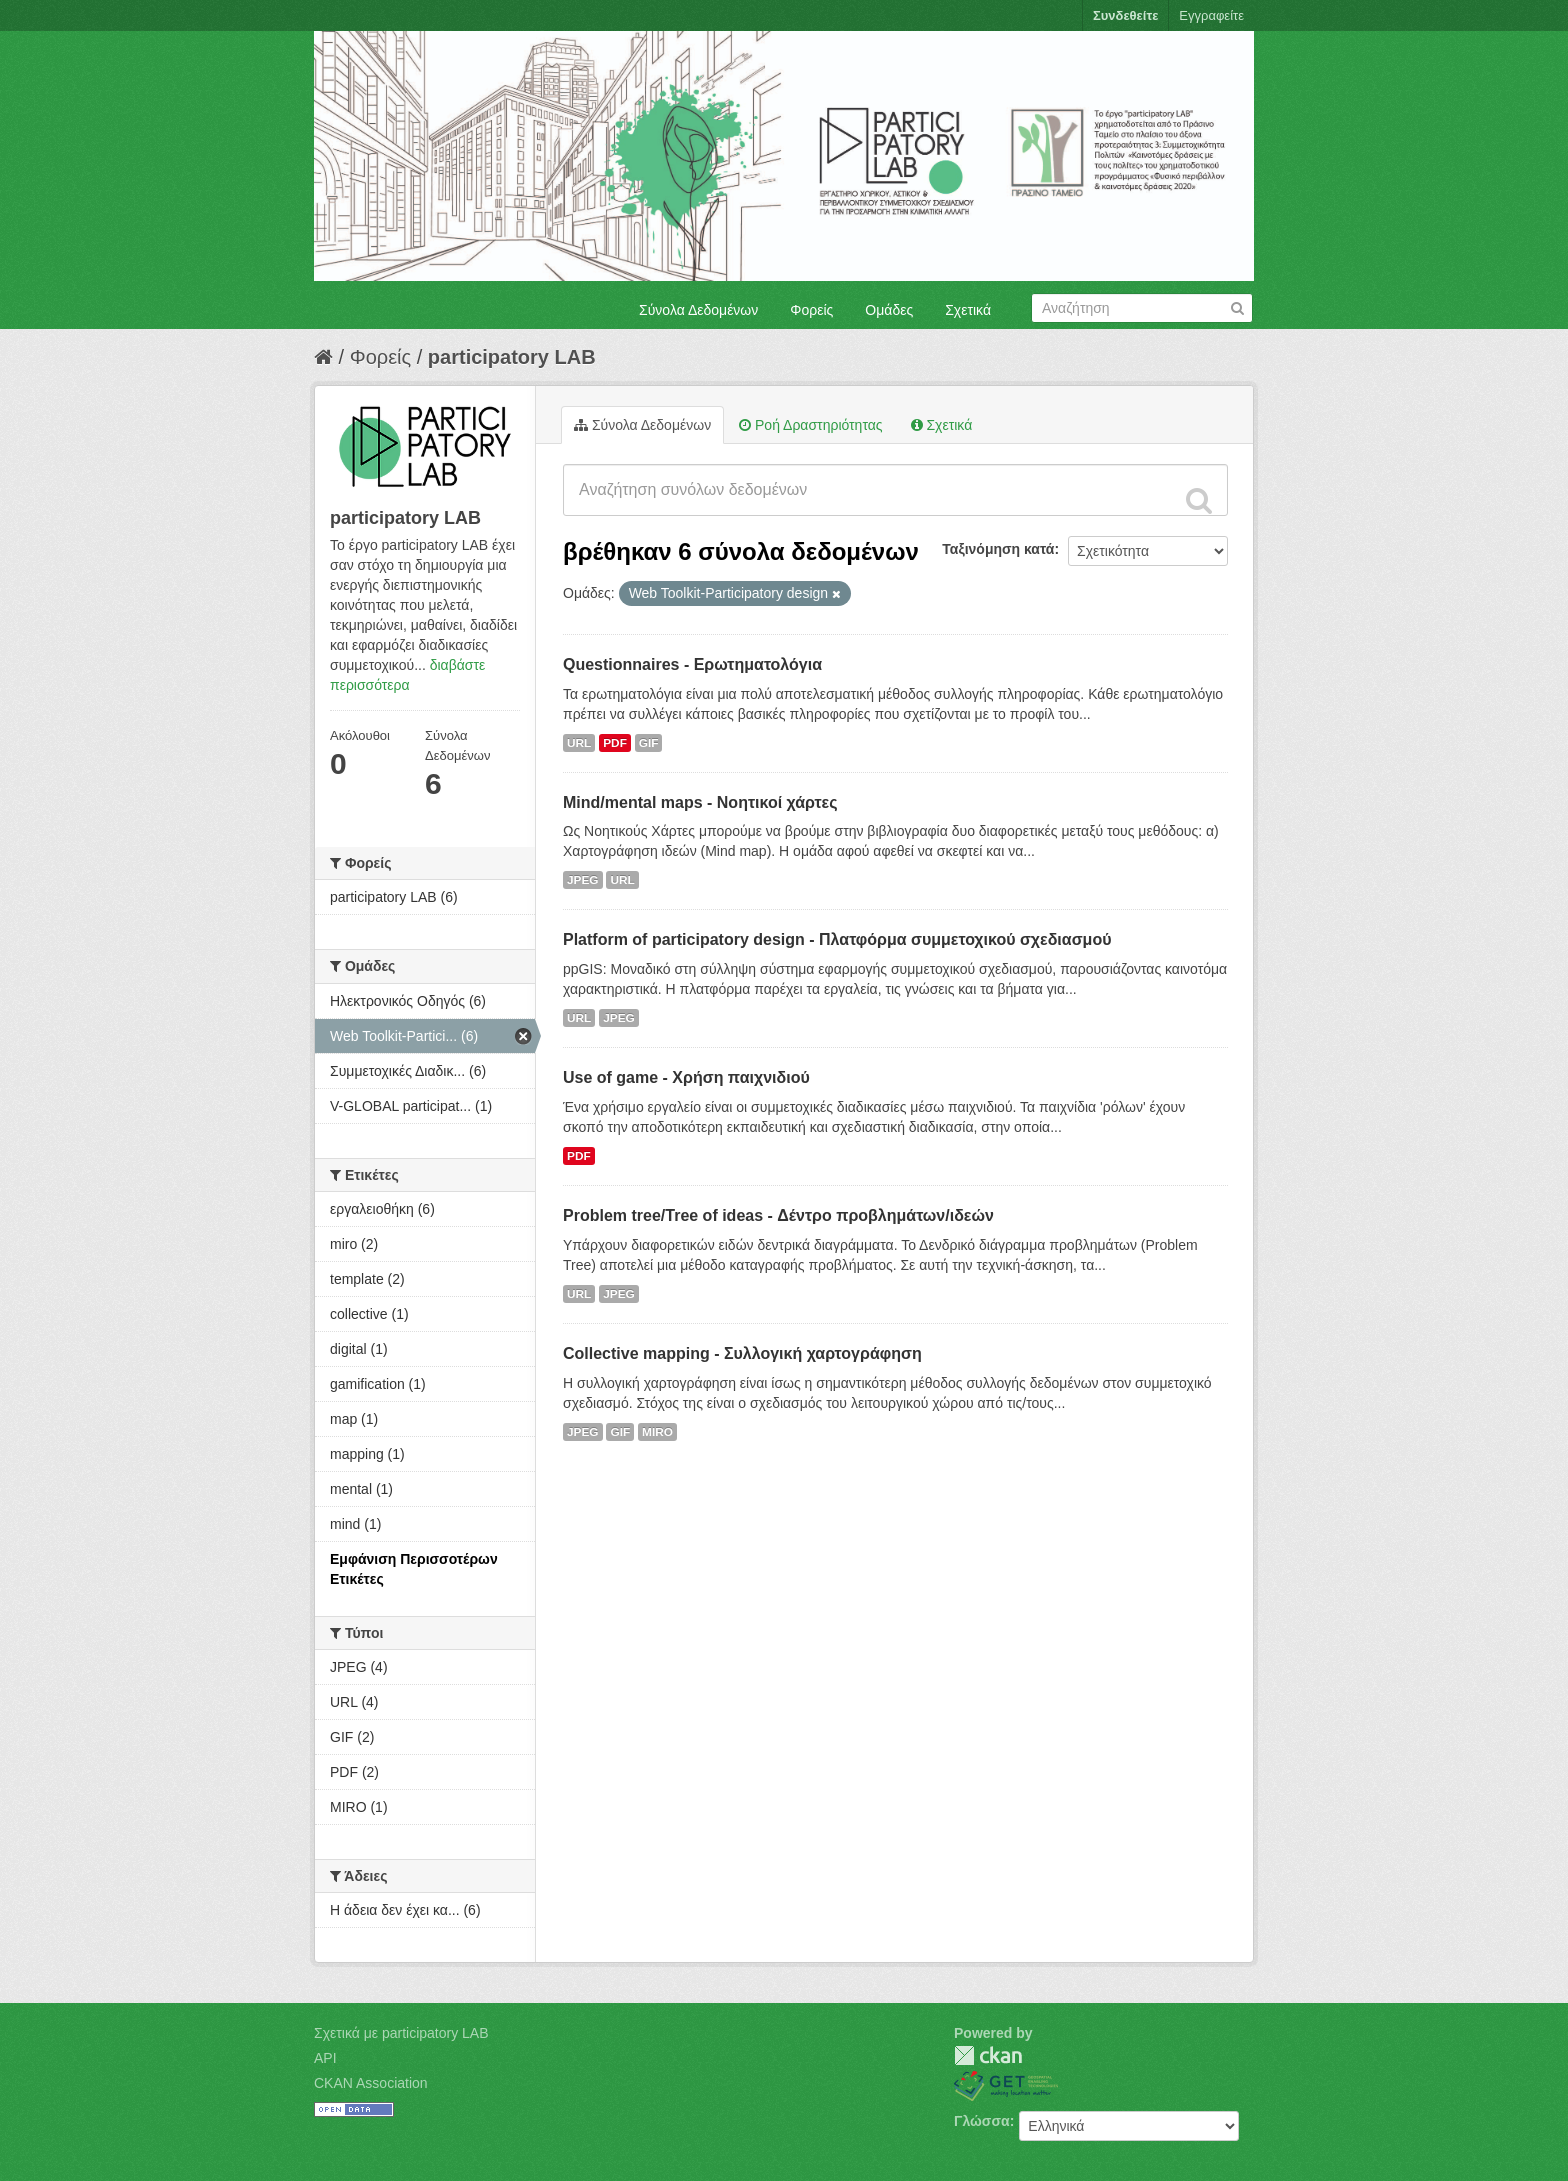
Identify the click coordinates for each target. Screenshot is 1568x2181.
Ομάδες (889, 310)
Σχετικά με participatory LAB (401, 2033)
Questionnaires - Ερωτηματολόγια (692, 664)
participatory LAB (512, 357)
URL (579, 743)
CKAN (988, 2055)
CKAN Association (371, 2083)
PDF (615, 743)
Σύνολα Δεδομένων (698, 310)
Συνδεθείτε (1125, 15)
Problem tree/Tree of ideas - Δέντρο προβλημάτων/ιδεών (778, 1215)
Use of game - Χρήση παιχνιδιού (686, 1077)
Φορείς (811, 310)
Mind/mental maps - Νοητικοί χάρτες (700, 802)
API (325, 2058)
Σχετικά (968, 310)
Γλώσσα (982, 2121)
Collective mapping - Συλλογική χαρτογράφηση (742, 1353)
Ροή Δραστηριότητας (810, 425)
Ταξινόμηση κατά (998, 549)
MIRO (657, 1432)
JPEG (583, 880)
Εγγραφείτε (1211, 15)
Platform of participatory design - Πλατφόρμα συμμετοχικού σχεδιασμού (837, 939)
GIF (649, 743)
